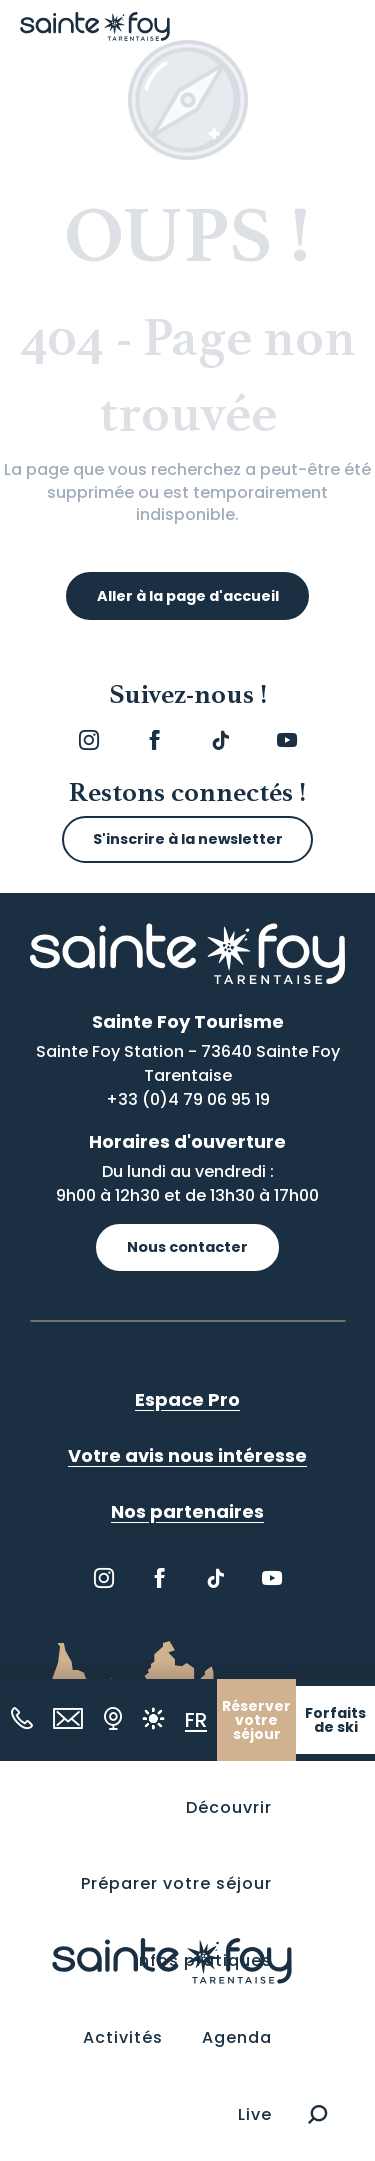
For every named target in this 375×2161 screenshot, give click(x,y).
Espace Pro (187, 1399)
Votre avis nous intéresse (187, 1455)
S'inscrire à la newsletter (188, 839)
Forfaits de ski (335, 1720)
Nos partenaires (187, 1511)
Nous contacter (187, 1247)
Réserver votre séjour (256, 1720)
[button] (317, 2114)
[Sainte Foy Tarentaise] (95, 26)
